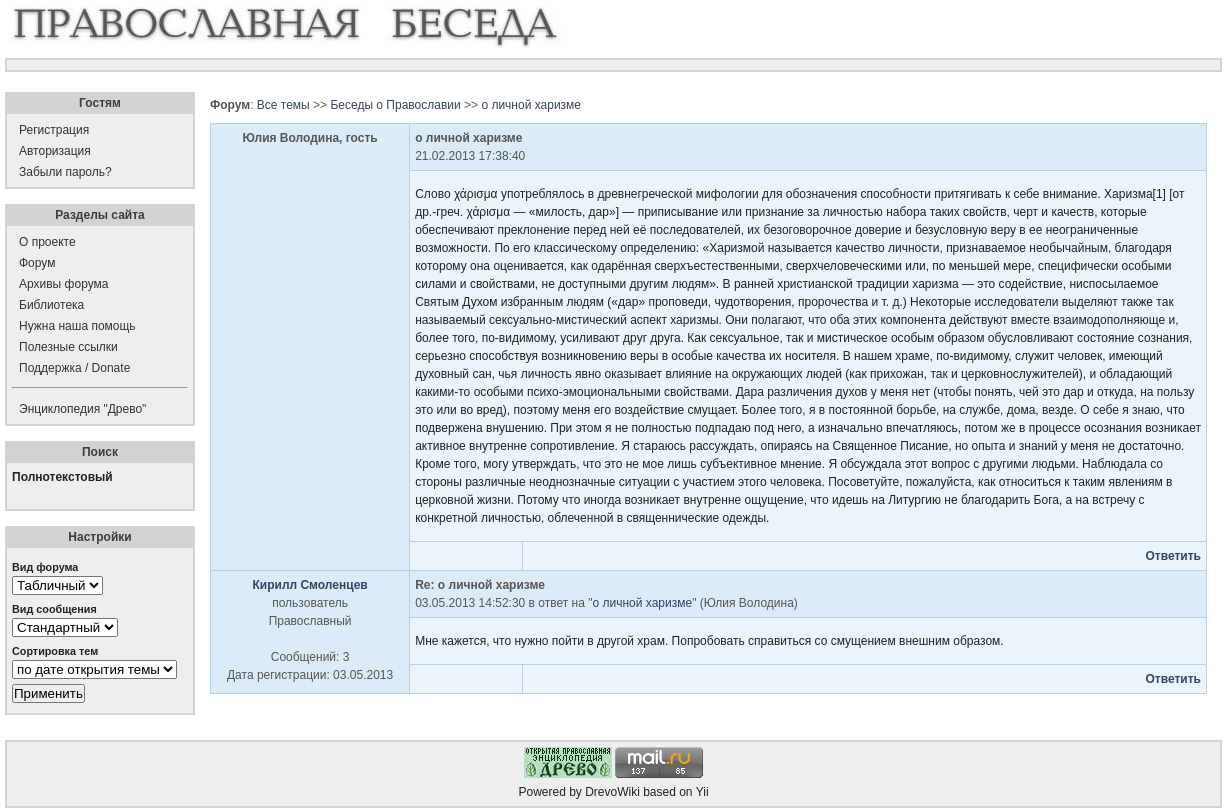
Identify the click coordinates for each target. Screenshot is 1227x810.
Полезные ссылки (68, 347)
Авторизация (55, 151)
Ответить (1172, 556)
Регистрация (54, 130)
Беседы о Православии (395, 105)
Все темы (283, 105)
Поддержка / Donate (74, 368)
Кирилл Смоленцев (309, 585)
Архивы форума (63, 284)
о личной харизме (531, 105)
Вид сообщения (54, 609)
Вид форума (45, 567)
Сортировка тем (55, 651)
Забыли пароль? (65, 172)
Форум (37, 263)
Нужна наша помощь (77, 326)
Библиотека (51, 305)
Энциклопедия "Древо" (82, 409)
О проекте (47, 242)
